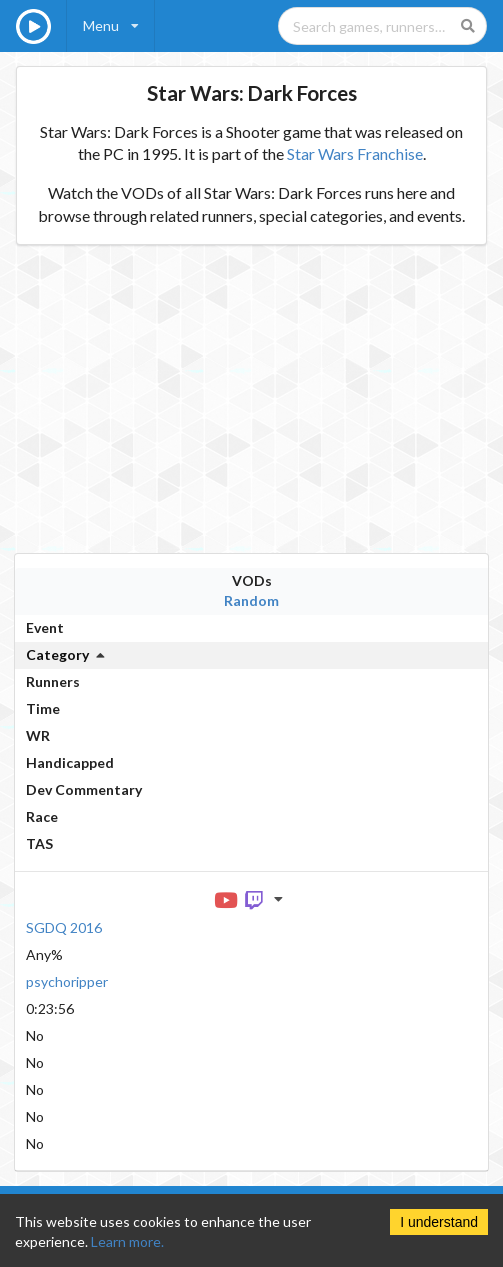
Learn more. (127, 1241)
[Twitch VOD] (255, 898)
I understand (439, 1222)
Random (251, 600)
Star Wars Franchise (355, 153)
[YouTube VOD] (227, 898)
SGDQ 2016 (64, 927)
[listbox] (111, 26)
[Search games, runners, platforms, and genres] (382, 26)
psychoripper (67, 981)
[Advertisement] (251, 399)
